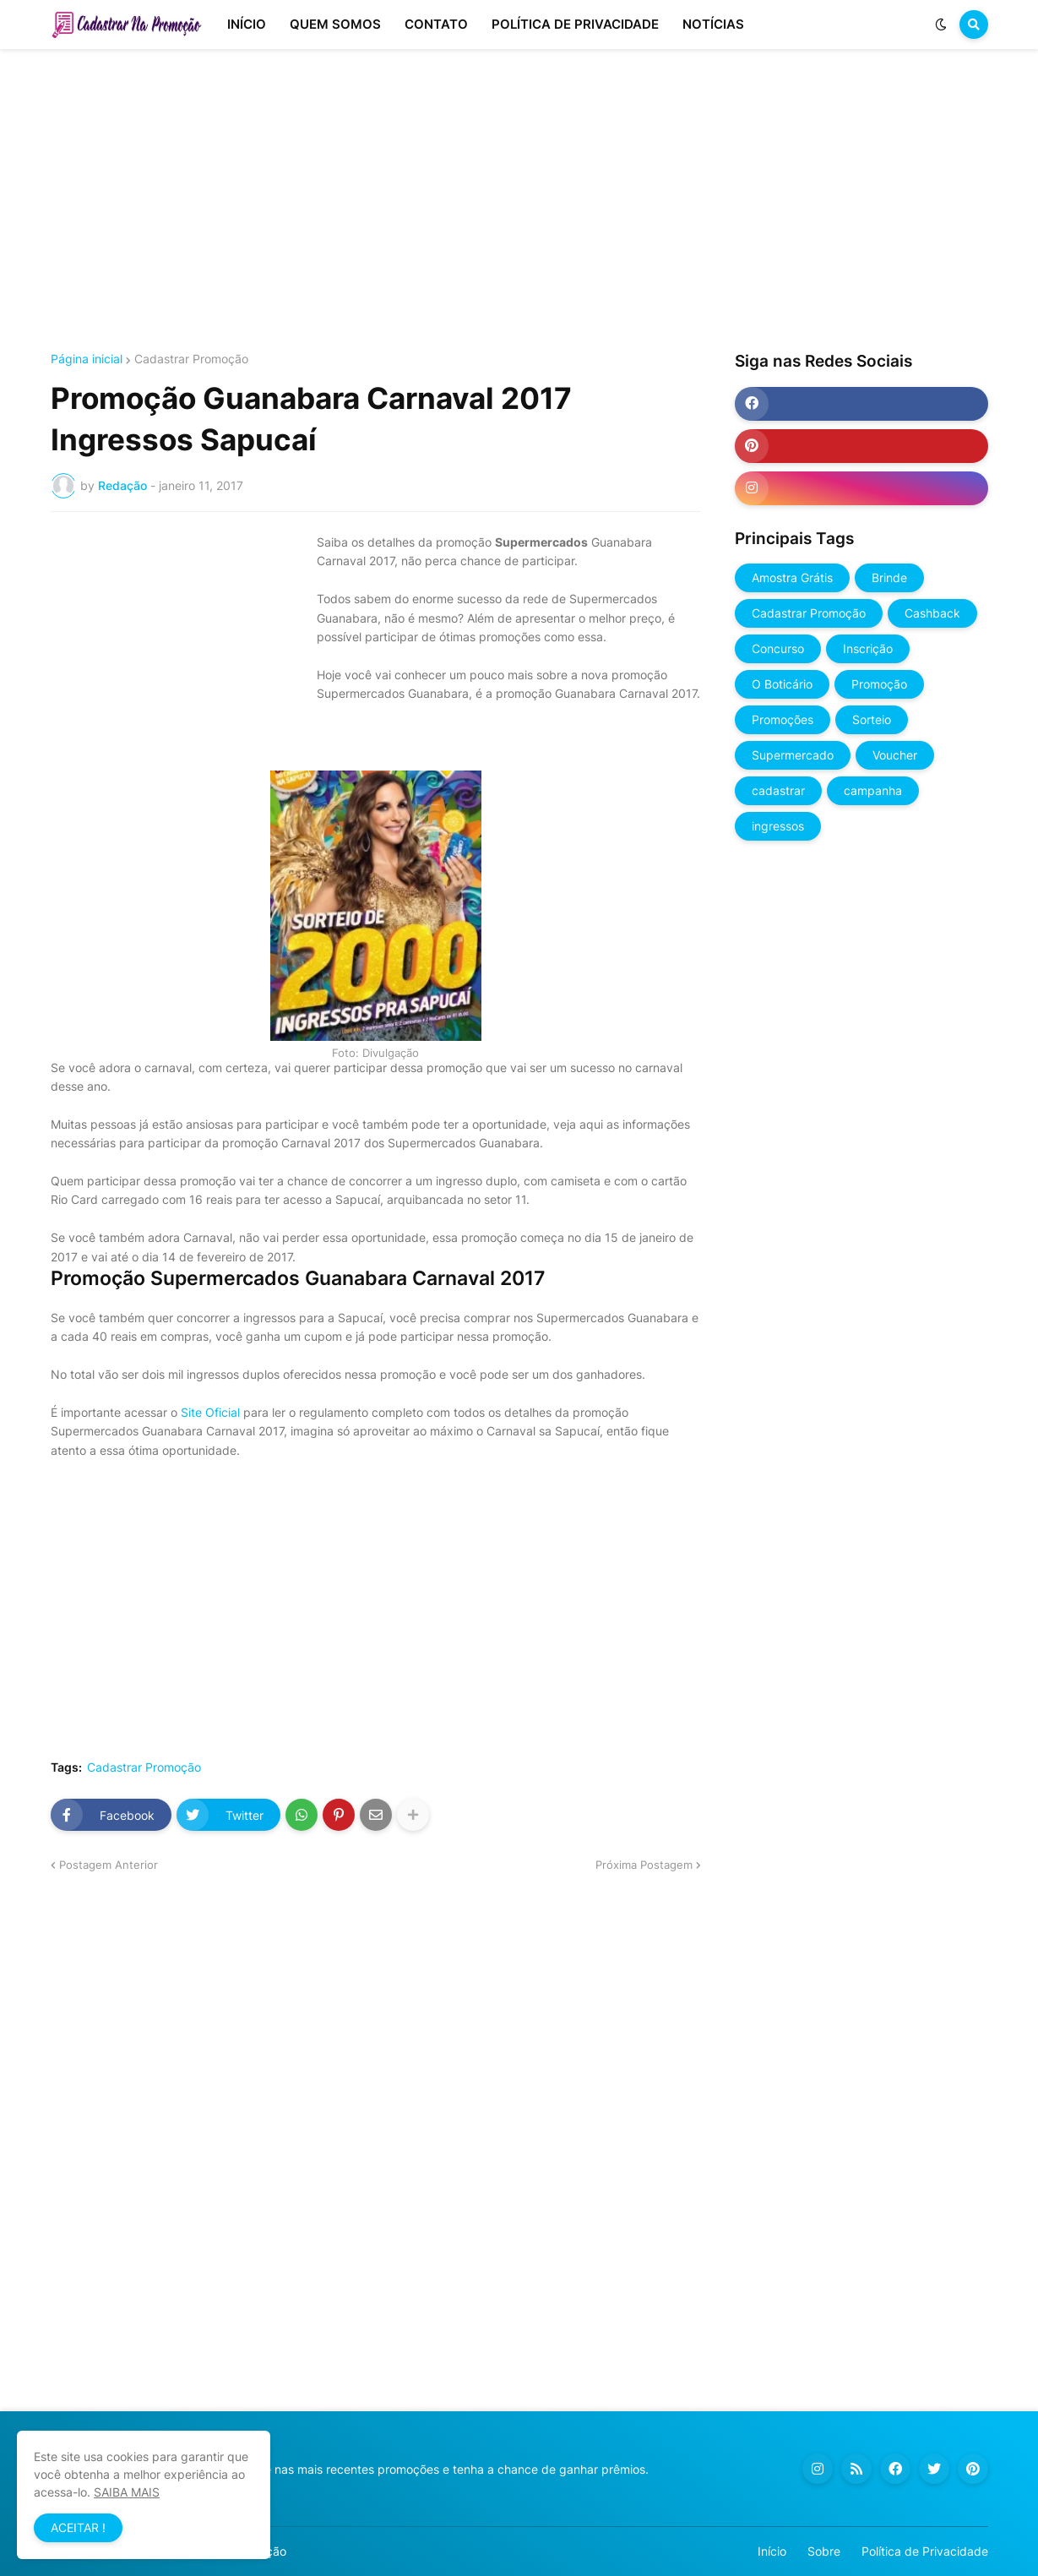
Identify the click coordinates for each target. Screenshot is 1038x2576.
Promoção (879, 684)
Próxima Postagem (644, 1864)
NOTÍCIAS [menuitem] (713, 24)
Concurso (778, 648)
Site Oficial (210, 1412)
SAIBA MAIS (127, 2492)
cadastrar (778, 790)
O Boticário (782, 684)
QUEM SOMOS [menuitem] (335, 24)
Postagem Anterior (108, 1864)
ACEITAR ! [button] (78, 2527)
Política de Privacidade (924, 2551)
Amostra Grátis (792, 577)
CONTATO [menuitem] (436, 24)
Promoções (782, 719)
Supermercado (793, 755)
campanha (873, 790)
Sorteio (871, 719)
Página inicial (86, 359)
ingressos (778, 826)
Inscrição (868, 648)
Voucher (894, 755)
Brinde (889, 577)
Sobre (823, 2551)
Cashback (932, 613)
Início (772, 2551)
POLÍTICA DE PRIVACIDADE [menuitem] (575, 24)
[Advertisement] (519, 201)
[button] (940, 24)
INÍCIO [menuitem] (246, 24)
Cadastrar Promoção (191, 359)
